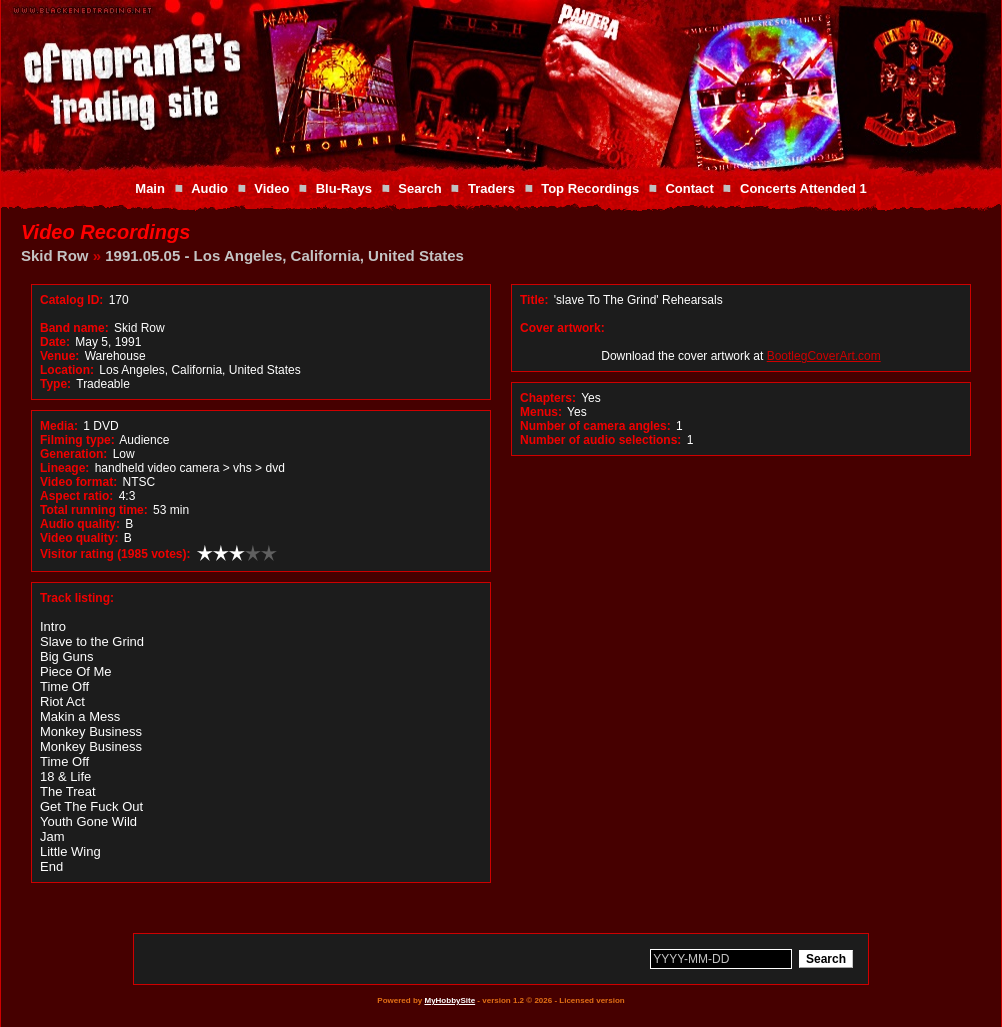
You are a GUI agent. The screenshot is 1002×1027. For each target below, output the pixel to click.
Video (271, 188)
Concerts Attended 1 (803, 188)
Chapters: (548, 398)
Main (150, 188)
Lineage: (64, 468)
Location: (67, 370)
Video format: (78, 482)
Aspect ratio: (76, 496)
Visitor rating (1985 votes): (115, 554)
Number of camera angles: (595, 426)
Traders (491, 188)
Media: (59, 426)
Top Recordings (590, 188)
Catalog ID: (71, 300)
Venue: (59, 356)
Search (419, 188)
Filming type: (77, 440)
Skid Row (55, 255)
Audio (209, 188)
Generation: (73, 454)
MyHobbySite (449, 1000)
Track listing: (77, 598)
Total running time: (94, 510)
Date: (55, 342)
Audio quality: (80, 524)
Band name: (74, 328)
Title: (536, 300)
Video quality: (79, 538)
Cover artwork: (562, 328)
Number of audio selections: (600, 440)
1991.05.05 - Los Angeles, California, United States (284, 255)
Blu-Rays (344, 188)
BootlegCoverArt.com (824, 356)
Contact (689, 188)
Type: (55, 384)
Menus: (541, 412)
